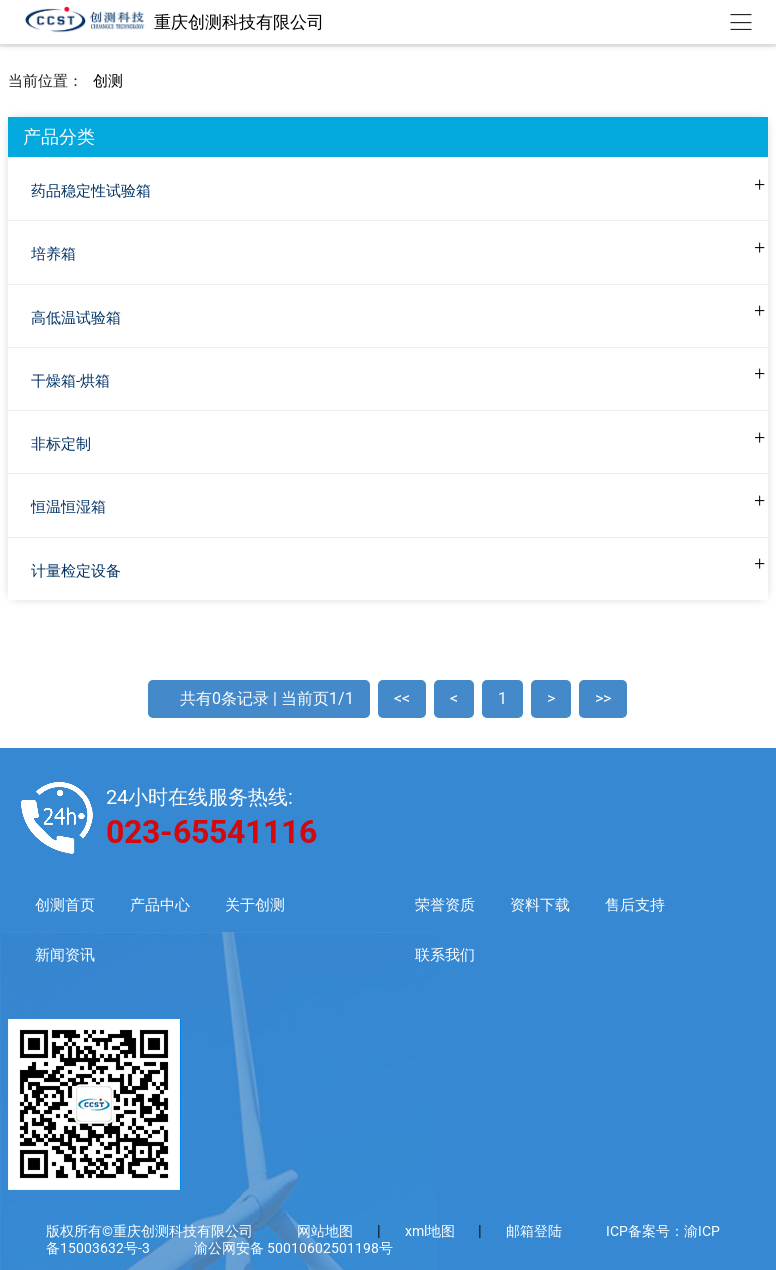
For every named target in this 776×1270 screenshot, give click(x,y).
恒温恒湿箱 (68, 507)
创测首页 (65, 905)
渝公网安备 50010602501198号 (293, 1248)
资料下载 (540, 905)
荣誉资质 (445, 905)
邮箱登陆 (534, 1231)
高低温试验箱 (76, 318)
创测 (108, 81)
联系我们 (445, 955)
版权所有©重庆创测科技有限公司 (149, 1231)
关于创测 (255, 905)
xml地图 (431, 1231)
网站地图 (325, 1231)
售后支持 (635, 905)
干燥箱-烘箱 (70, 381)
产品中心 (160, 905)
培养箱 (53, 254)
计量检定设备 (76, 571)
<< (402, 698)
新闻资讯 (65, 955)
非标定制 (61, 444)
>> (603, 698)
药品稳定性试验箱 (91, 191)
